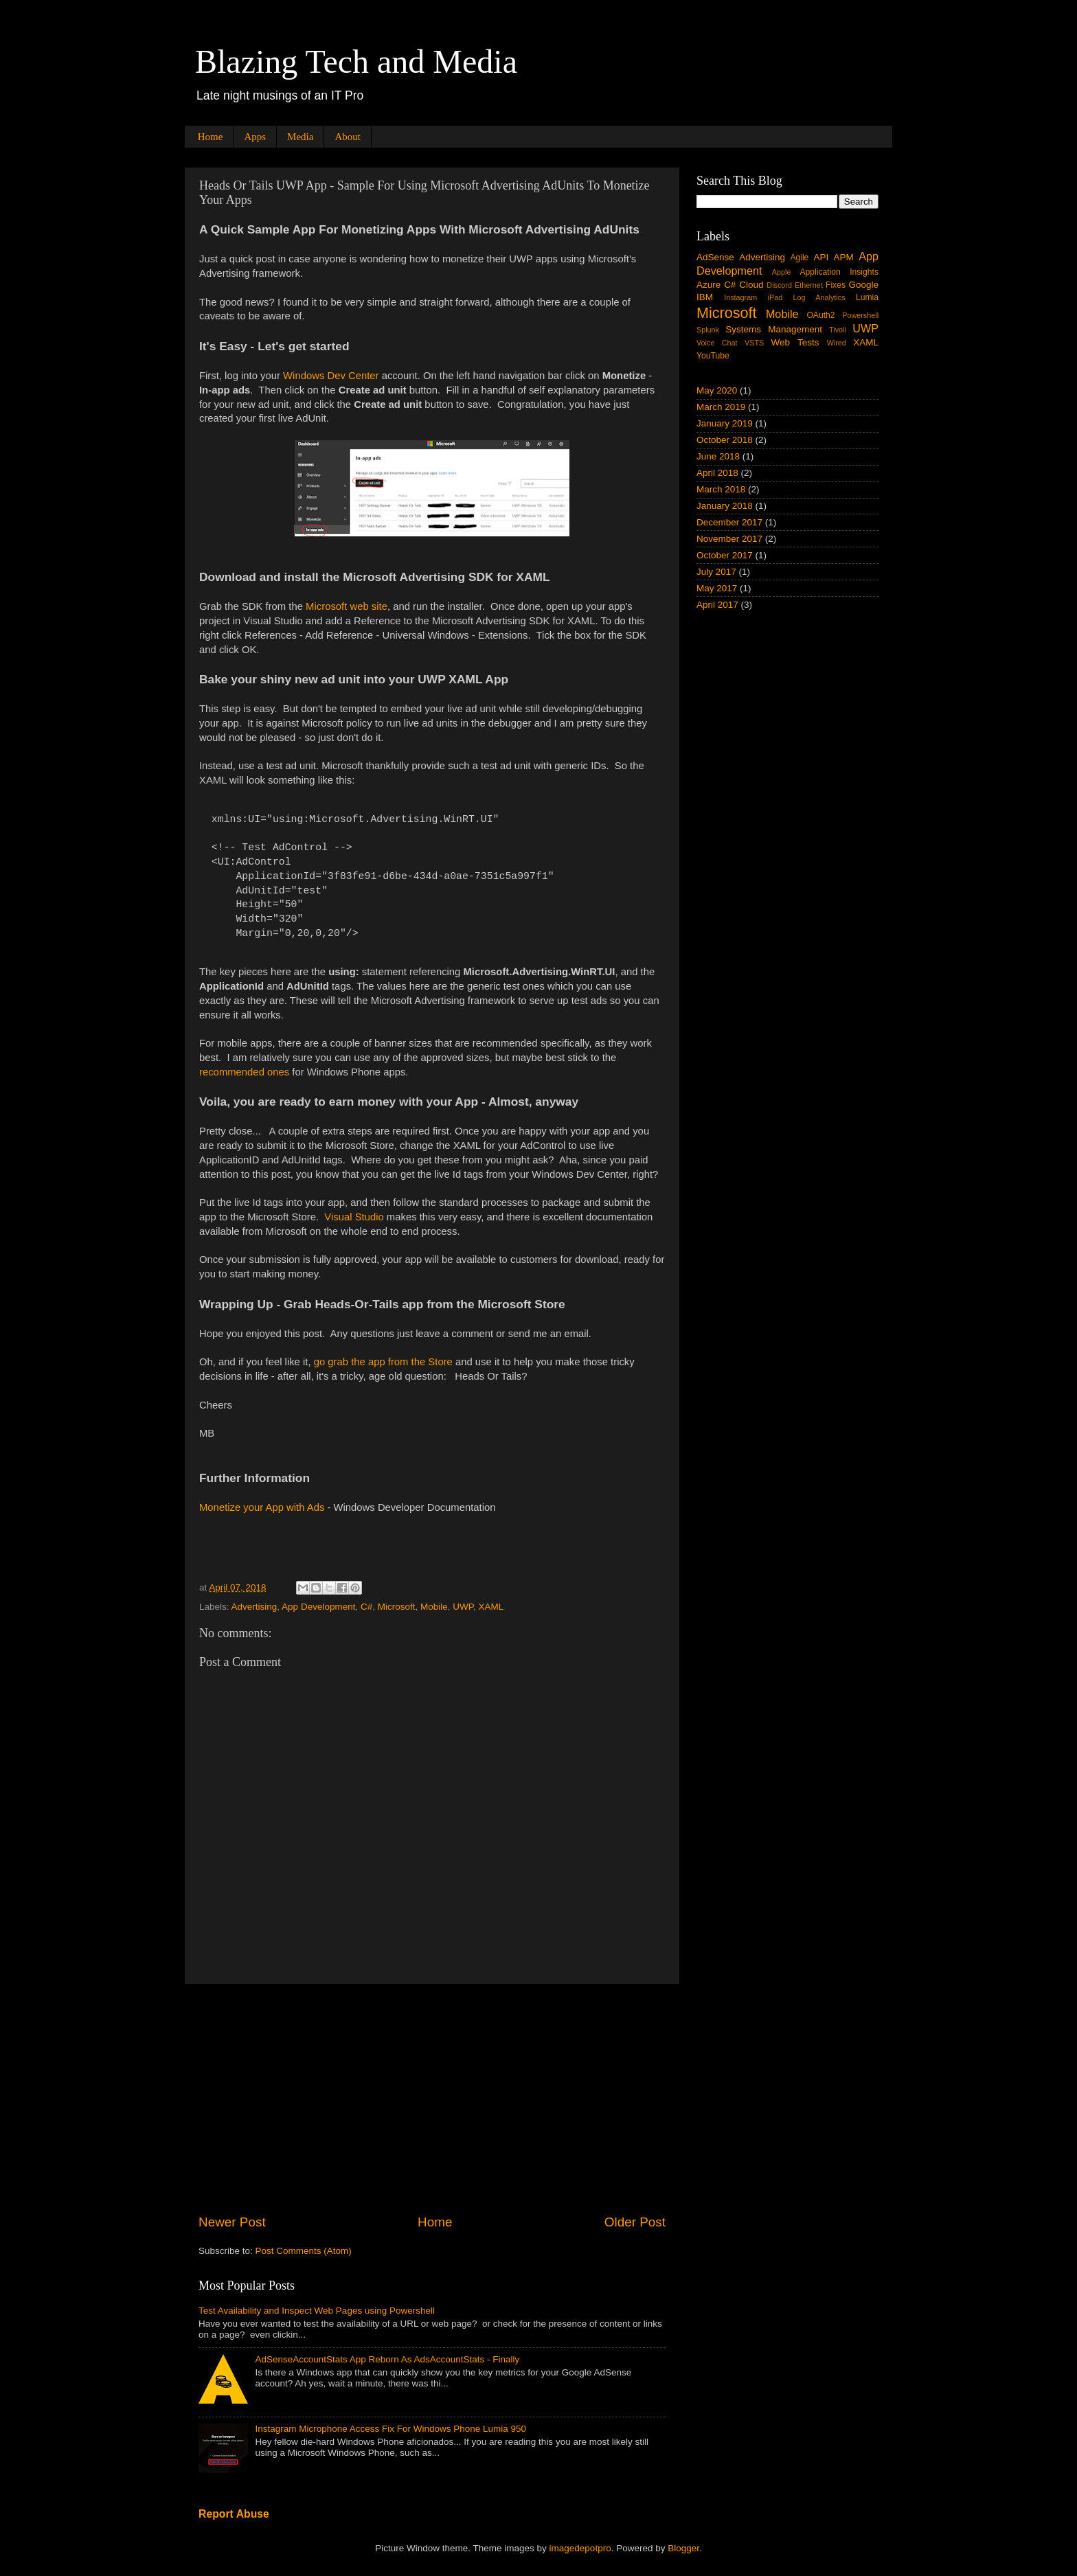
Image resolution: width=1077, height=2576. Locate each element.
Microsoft (397, 1607)
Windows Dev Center (330, 375)
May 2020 (716, 390)
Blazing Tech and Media (356, 61)
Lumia (867, 297)
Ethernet (809, 285)
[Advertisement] (432, 2099)
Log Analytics (819, 297)
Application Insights (839, 272)
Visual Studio (353, 1216)
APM (844, 257)
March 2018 (720, 489)
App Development (318, 1607)
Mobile (434, 1607)
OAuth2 (820, 315)
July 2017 (716, 572)
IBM (704, 297)
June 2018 (718, 456)
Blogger (683, 2548)
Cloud (751, 285)
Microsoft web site (346, 606)
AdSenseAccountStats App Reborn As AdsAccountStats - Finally (387, 2359)
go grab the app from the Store (383, 1361)
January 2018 (724, 506)
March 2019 (720, 407)
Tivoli (837, 330)
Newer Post (232, 2222)
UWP (463, 1607)
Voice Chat (717, 343)
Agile (799, 257)
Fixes (836, 285)
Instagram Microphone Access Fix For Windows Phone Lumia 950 (390, 2429)
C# (366, 1607)
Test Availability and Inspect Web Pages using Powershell (317, 2310)
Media (300, 136)
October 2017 (724, 555)
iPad (775, 297)
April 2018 (717, 473)
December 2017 (729, 522)
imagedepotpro (580, 2548)
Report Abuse (234, 2514)
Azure (708, 285)
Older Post (635, 2222)
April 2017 (717, 605)
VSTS (754, 343)
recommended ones (244, 1072)
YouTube (712, 356)
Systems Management (773, 329)
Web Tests (795, 342)
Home (210, 136)
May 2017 (716, 588)
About (348, 136)
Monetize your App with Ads (261, 1507)
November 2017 (729, 539)
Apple (781, 272)
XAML (491, 1607)
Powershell (860, 315)
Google (863, 285)
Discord (779, 285)
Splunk (707, 330)
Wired (836, 343)
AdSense (715, 257)
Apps (255, 136)
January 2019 (724, 423)
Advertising (254, 1607)
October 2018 (724, 440)
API (820, 257)
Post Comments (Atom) (304, 2251)
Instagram (740, 297)
